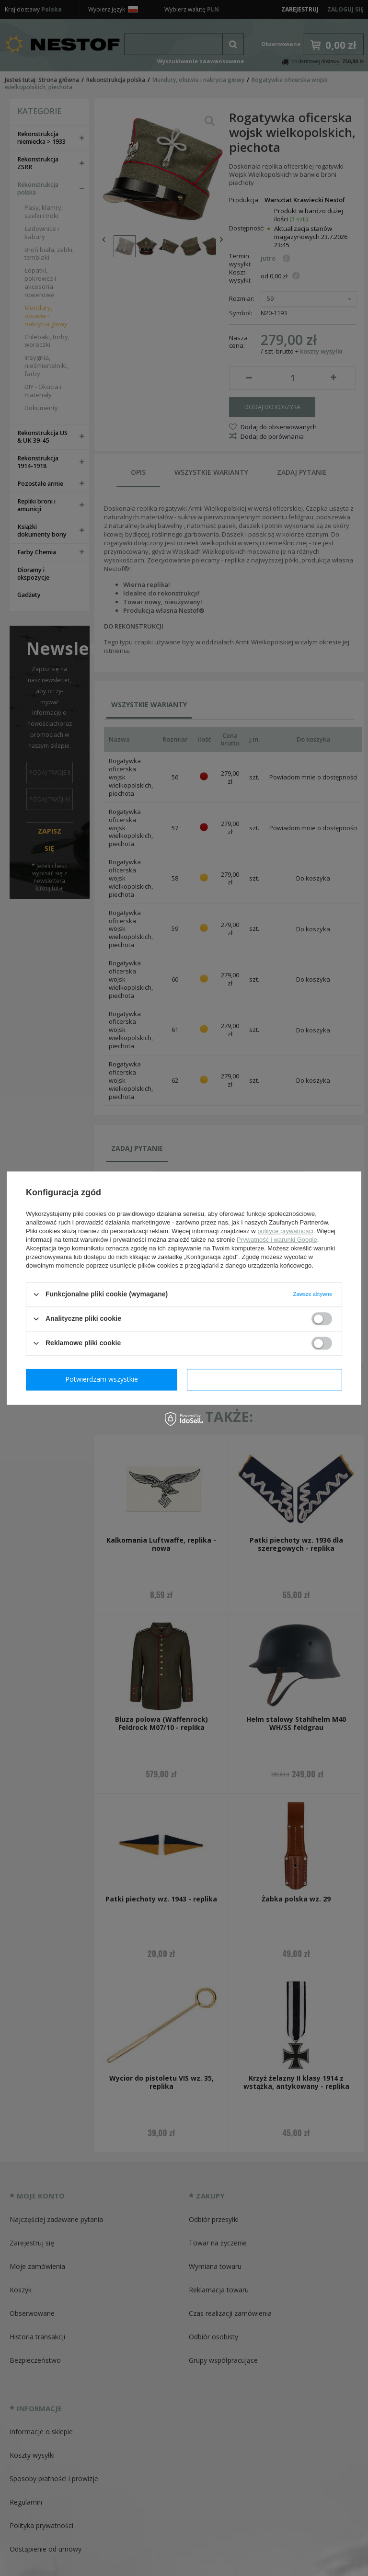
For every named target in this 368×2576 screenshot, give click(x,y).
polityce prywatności (285, 1231)
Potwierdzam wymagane (103, 1379)
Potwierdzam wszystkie (266, 1379)
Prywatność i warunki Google (277, 1239)
